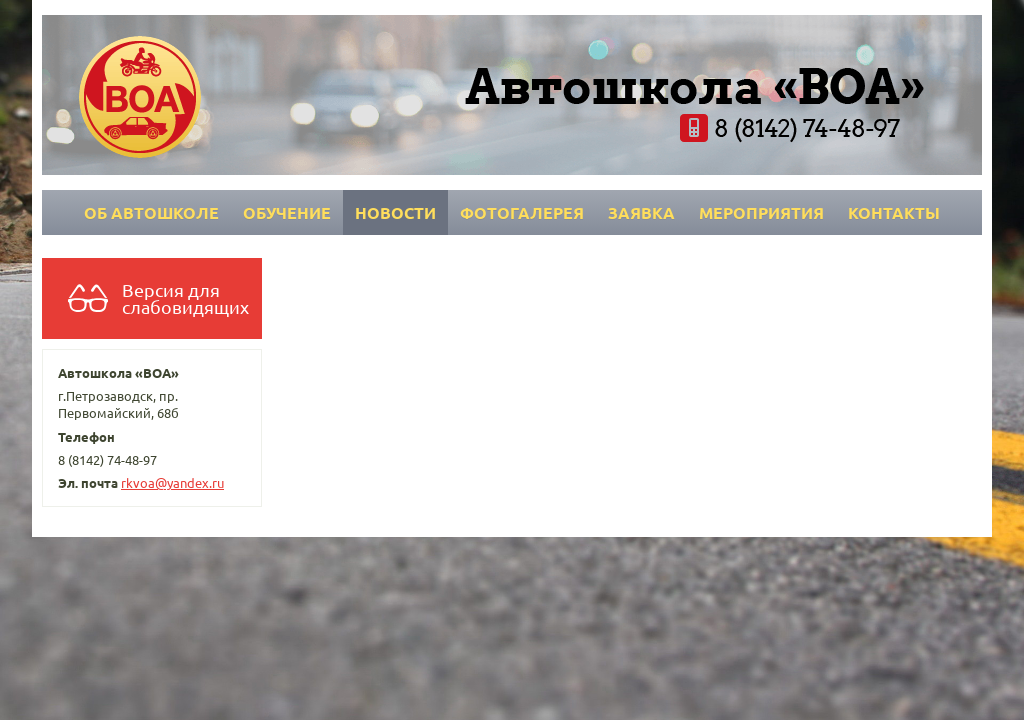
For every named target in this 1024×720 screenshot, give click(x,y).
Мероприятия (761, 212)
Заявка (641, 212)
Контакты (894, 212)
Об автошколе (151, 212)
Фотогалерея (522, 212)
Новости (395, 212)
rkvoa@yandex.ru (172, 482)
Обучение (287, 212)
